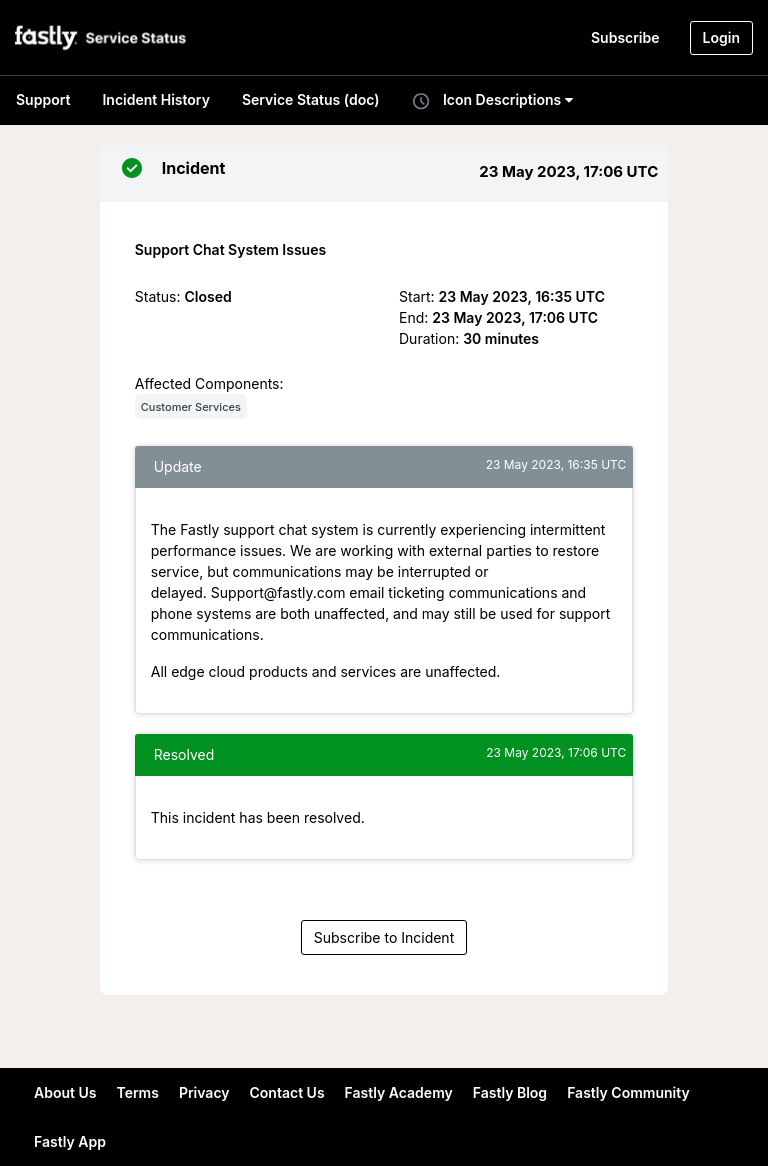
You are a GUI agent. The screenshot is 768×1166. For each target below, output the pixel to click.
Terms (137, 1092)
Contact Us (287, 1092)
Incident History (155, 99)
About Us (65, 1092)
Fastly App (70, 1141)
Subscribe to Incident (384, 937)
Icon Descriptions (491, 101)
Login (721, 37)
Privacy (204, 1092)
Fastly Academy (399, 1092)
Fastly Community (628, 1092)
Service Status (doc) (310, 99)
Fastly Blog (510, 1092)
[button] (102, 37)
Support (43, 99)
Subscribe (625, 37)
